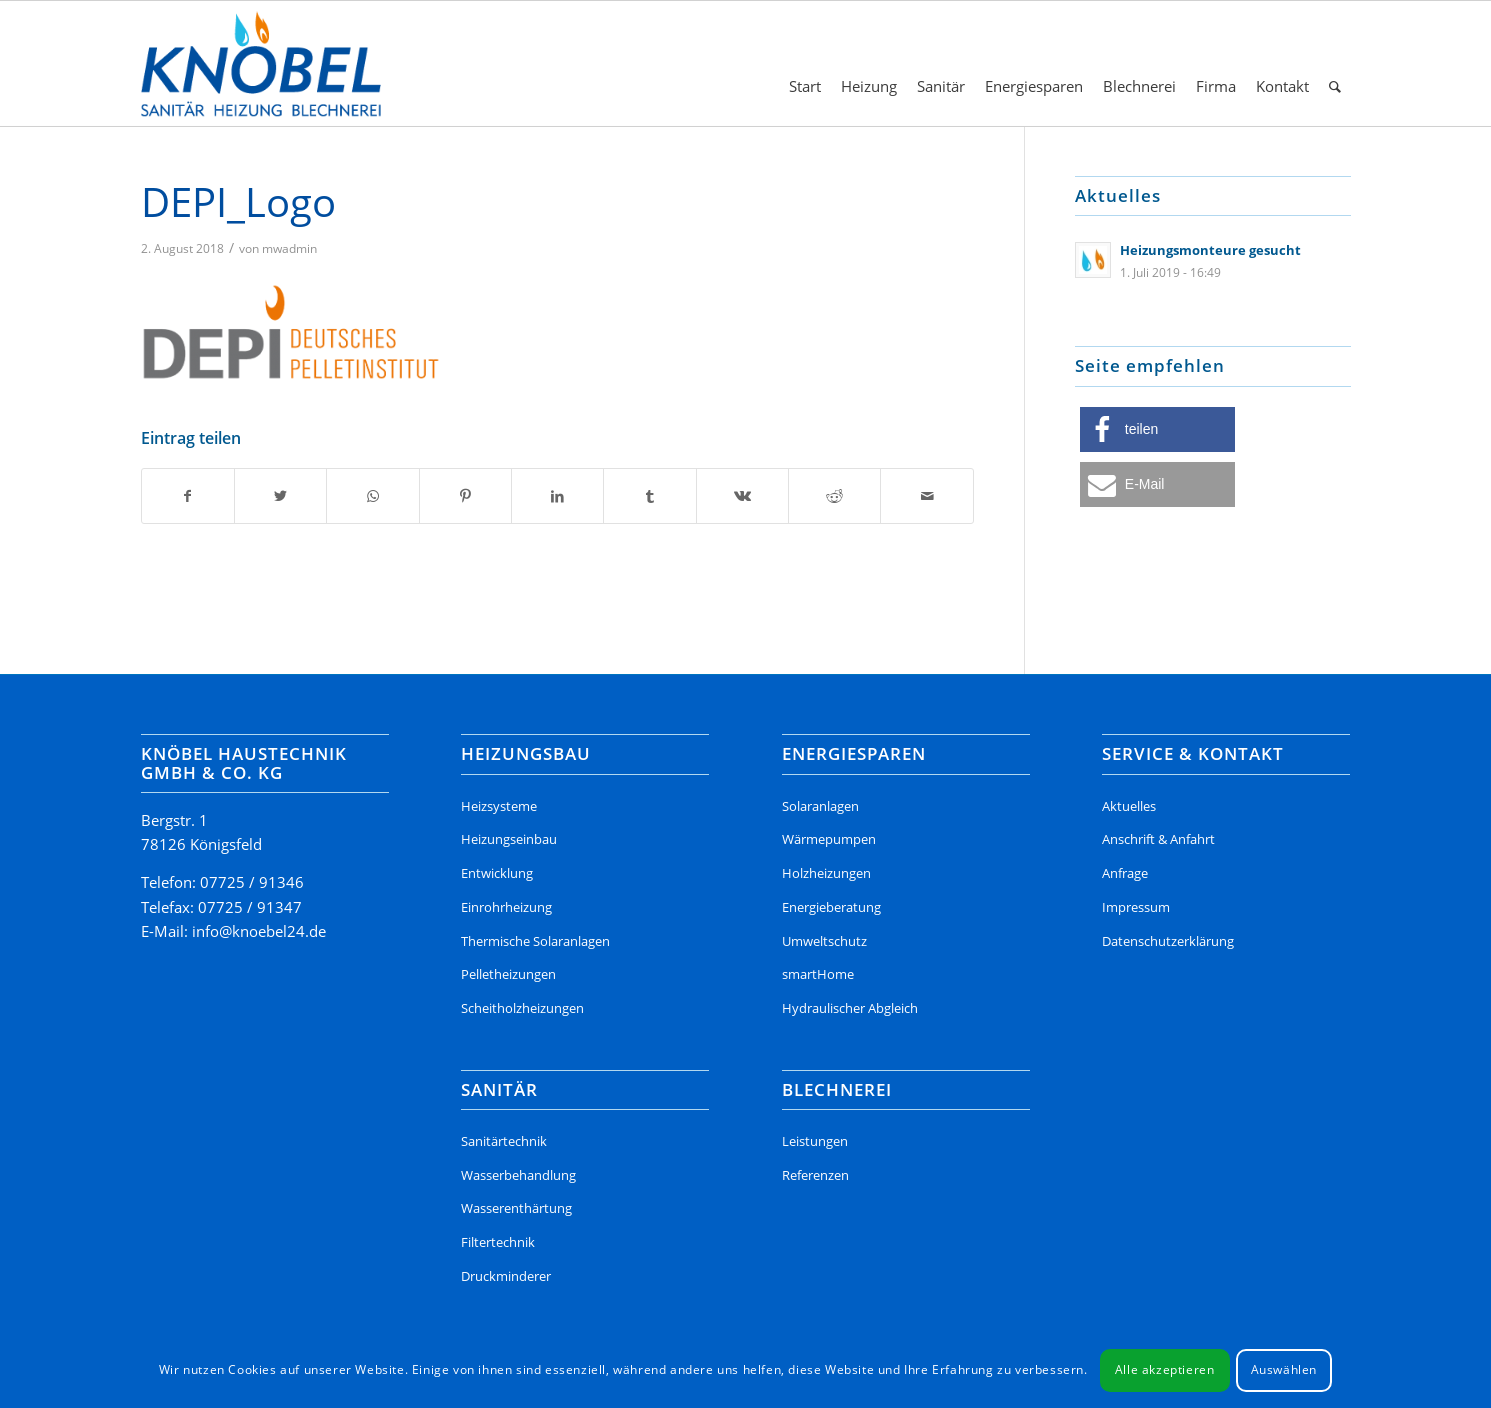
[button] (1157, 429)
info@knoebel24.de (259, 931)
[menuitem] (805, 63)
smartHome (818, 974)
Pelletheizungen (508, 974)
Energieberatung (831, 907)
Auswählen (1284, 1369)
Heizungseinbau (509, 839)
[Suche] (1335, 63)
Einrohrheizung (506, 907)
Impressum (1136, 907)
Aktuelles (1129, 806)
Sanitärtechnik (504, 1141)
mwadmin (289, 248)
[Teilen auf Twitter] (280, 496)
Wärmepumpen (829, 839)
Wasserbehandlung (518, 1175)
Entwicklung (497, 873)
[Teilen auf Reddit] (834, 496)
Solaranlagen (820, 806)
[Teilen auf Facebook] (188, 496)
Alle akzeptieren (1165, 1369)
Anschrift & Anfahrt (1158, 839)
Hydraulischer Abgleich (850, 1008)
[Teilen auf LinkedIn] (557, 496)
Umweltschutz (824, 941)
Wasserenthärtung (516, 1208)
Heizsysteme (499, 806)
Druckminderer (506, 1276)
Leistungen (815, 1141)
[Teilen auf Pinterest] (465, 496)
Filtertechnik (498, 1242)
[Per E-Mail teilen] (926, 496)
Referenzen (815, 1175)
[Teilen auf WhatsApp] (372, 496)
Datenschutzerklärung (1168, 941)
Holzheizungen (826, 873)
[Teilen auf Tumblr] (649, 496)
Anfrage (1125, 873)
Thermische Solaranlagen (535, 941)
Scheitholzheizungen (522, 1008)
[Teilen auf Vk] (742, 496)
